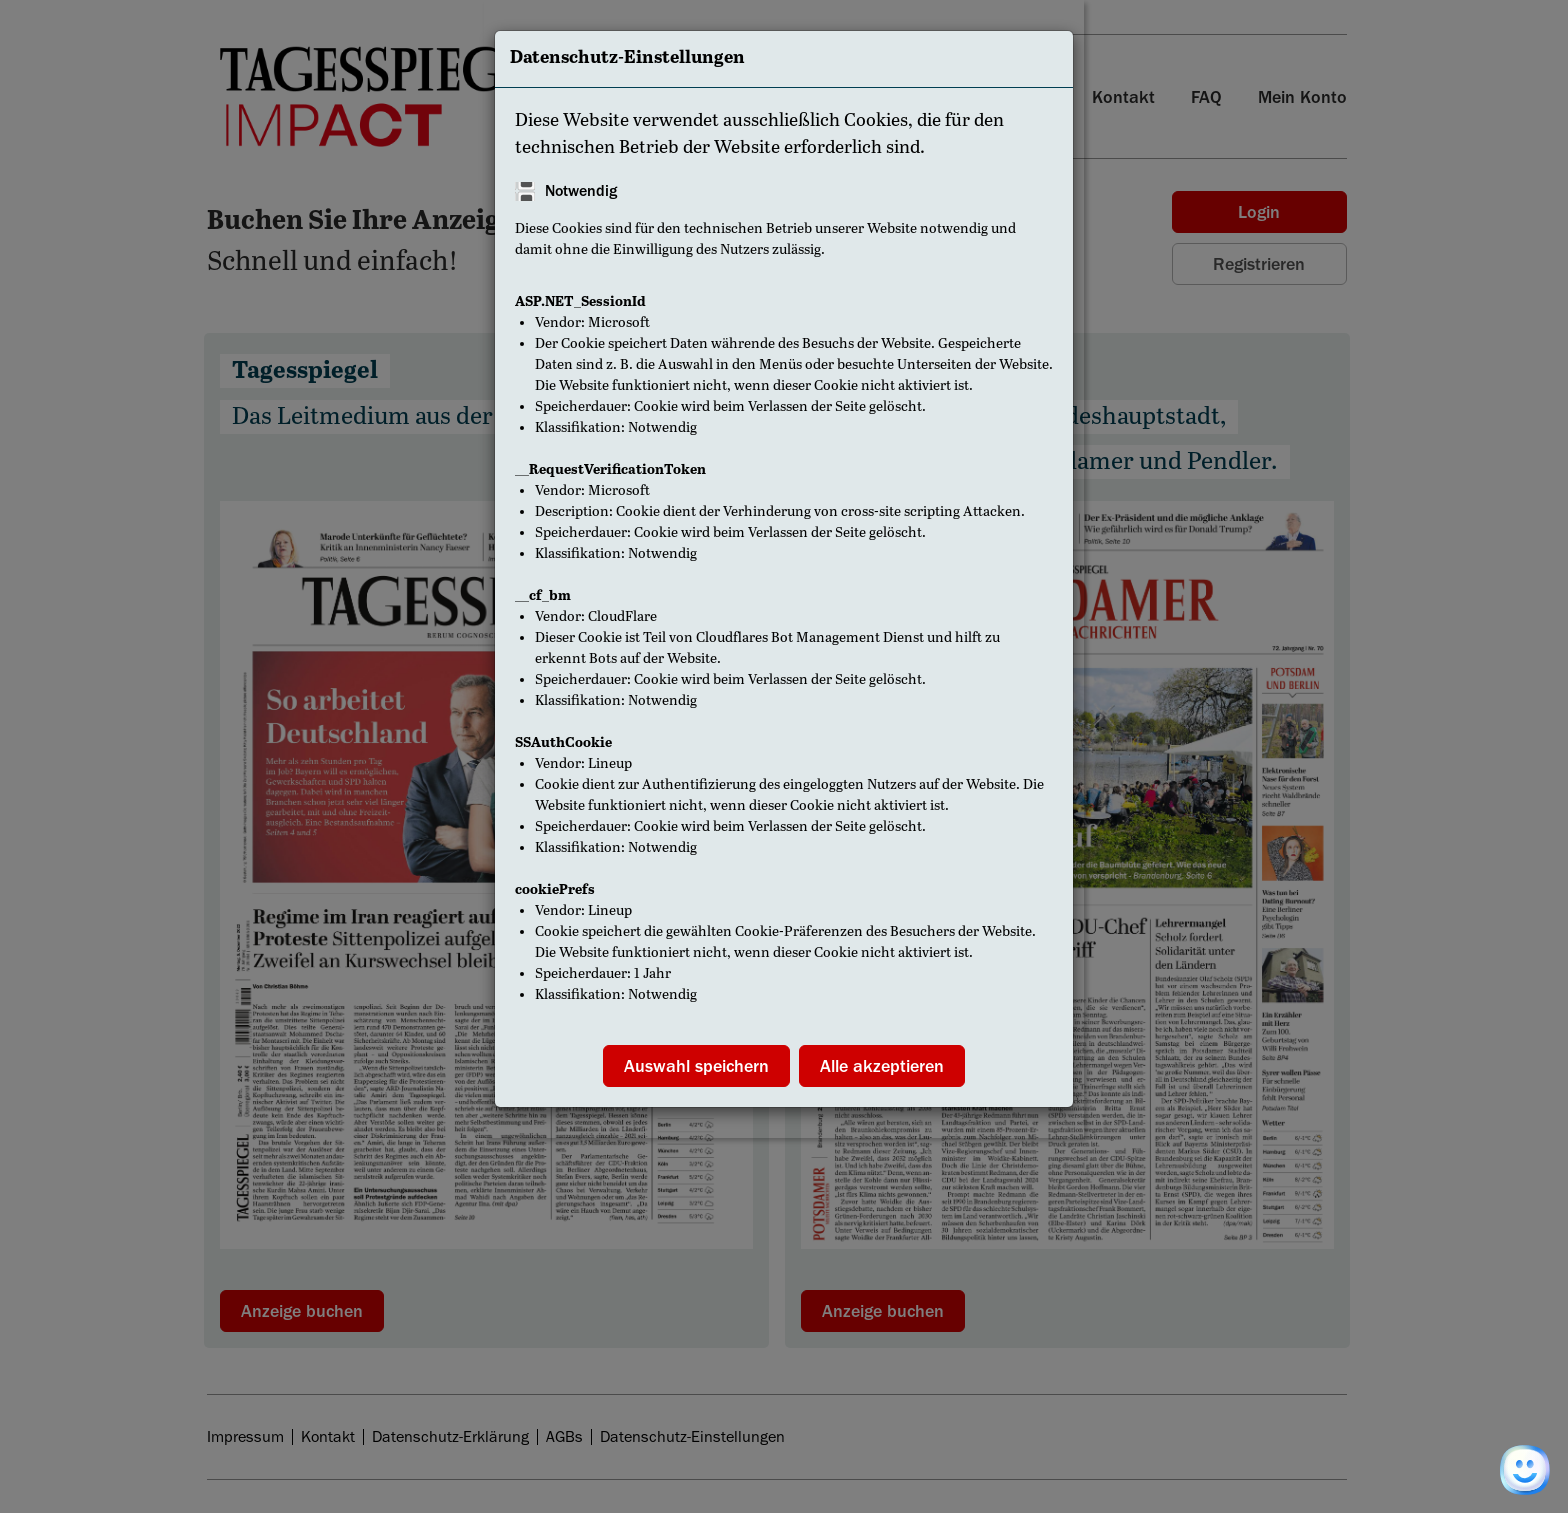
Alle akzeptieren (882, 1066)
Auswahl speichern (696, 1066)
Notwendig (581, 191)
